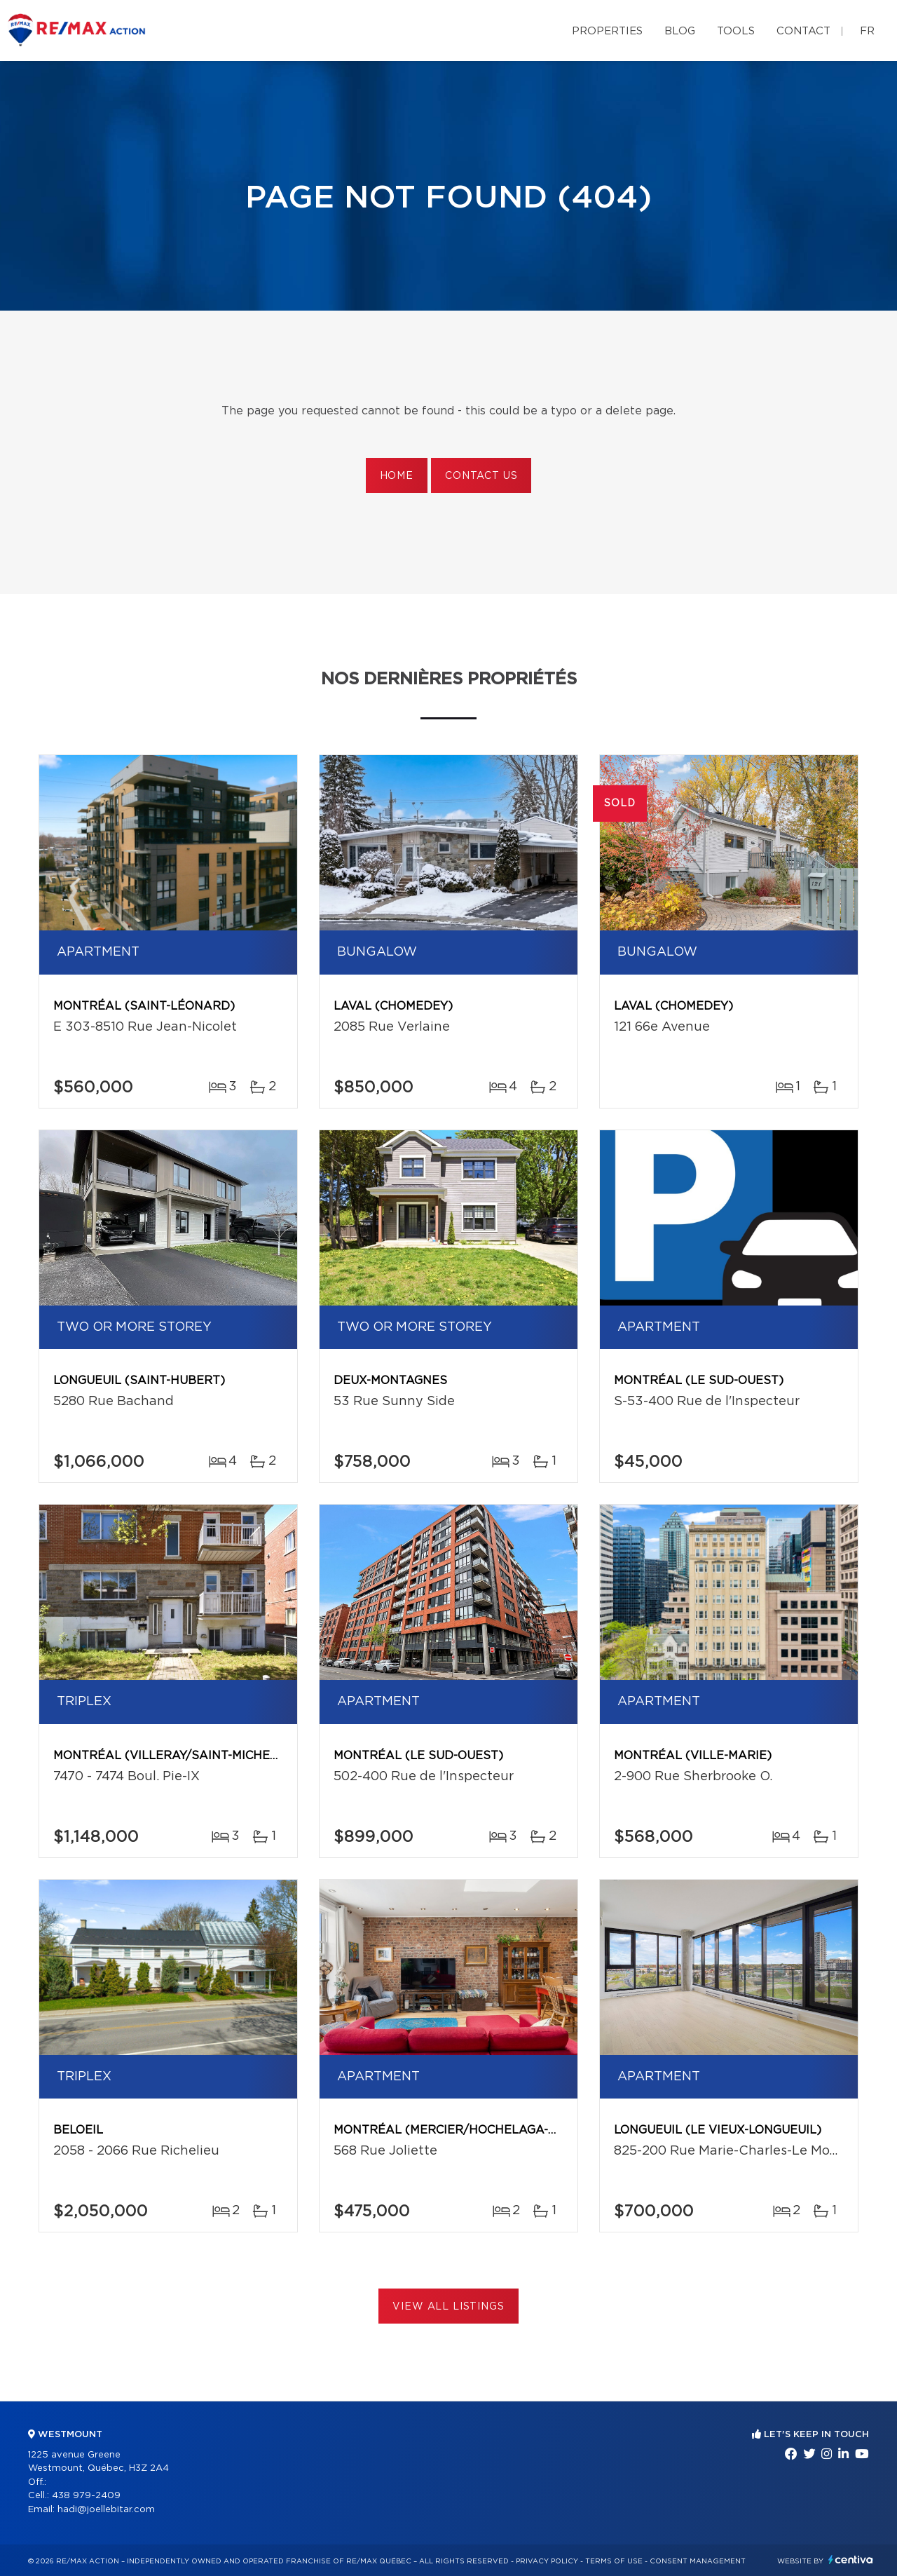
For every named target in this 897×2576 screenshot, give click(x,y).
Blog (679, 31)
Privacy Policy (547, 2561)
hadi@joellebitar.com (106, 2509)
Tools (736, 31)
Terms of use (614, 2561)
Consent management (698, 2561)
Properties (607, 31)
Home (396, 476)
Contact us (481, 476)
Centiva (850, 2559)
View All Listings (448, 2307)
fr (867, 31)
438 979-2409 (86, 2495)
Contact (803, 31)
